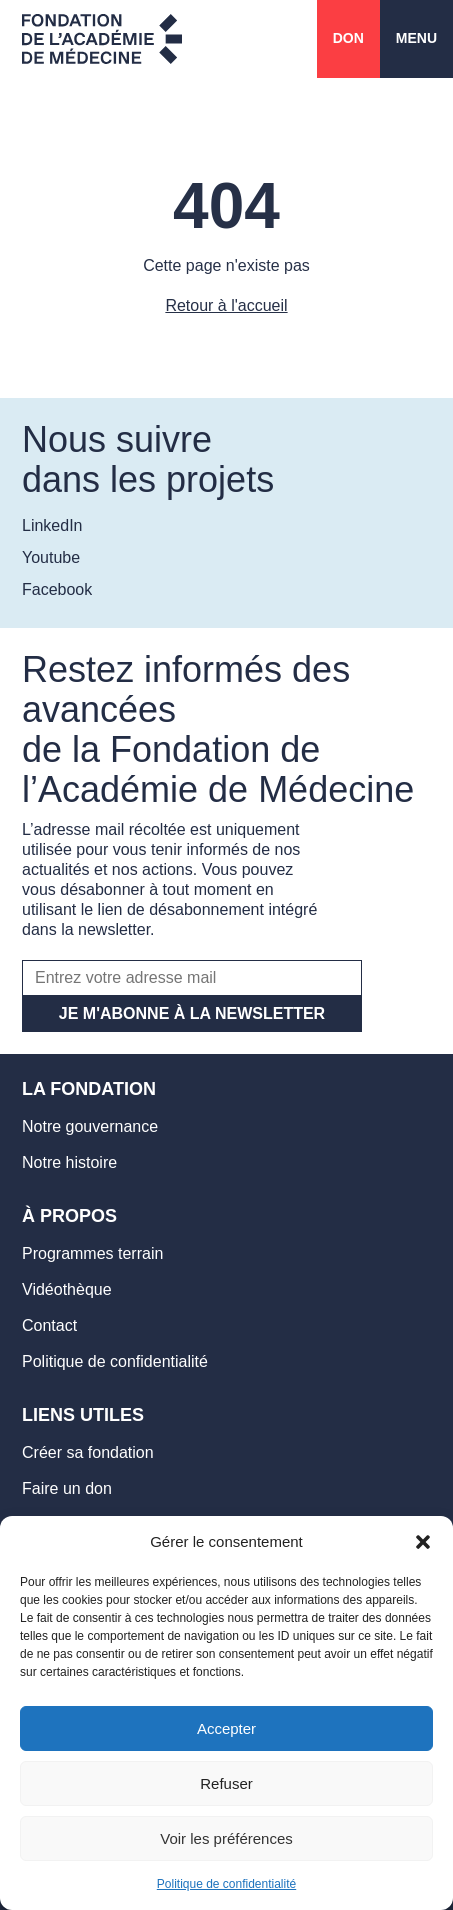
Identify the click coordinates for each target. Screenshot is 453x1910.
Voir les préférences (226, 1838)
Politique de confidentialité (226, 1884)
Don (348, 38)
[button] (423, 1542)
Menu (416, 38)
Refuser (226, 1783)
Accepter (226, 1728)
